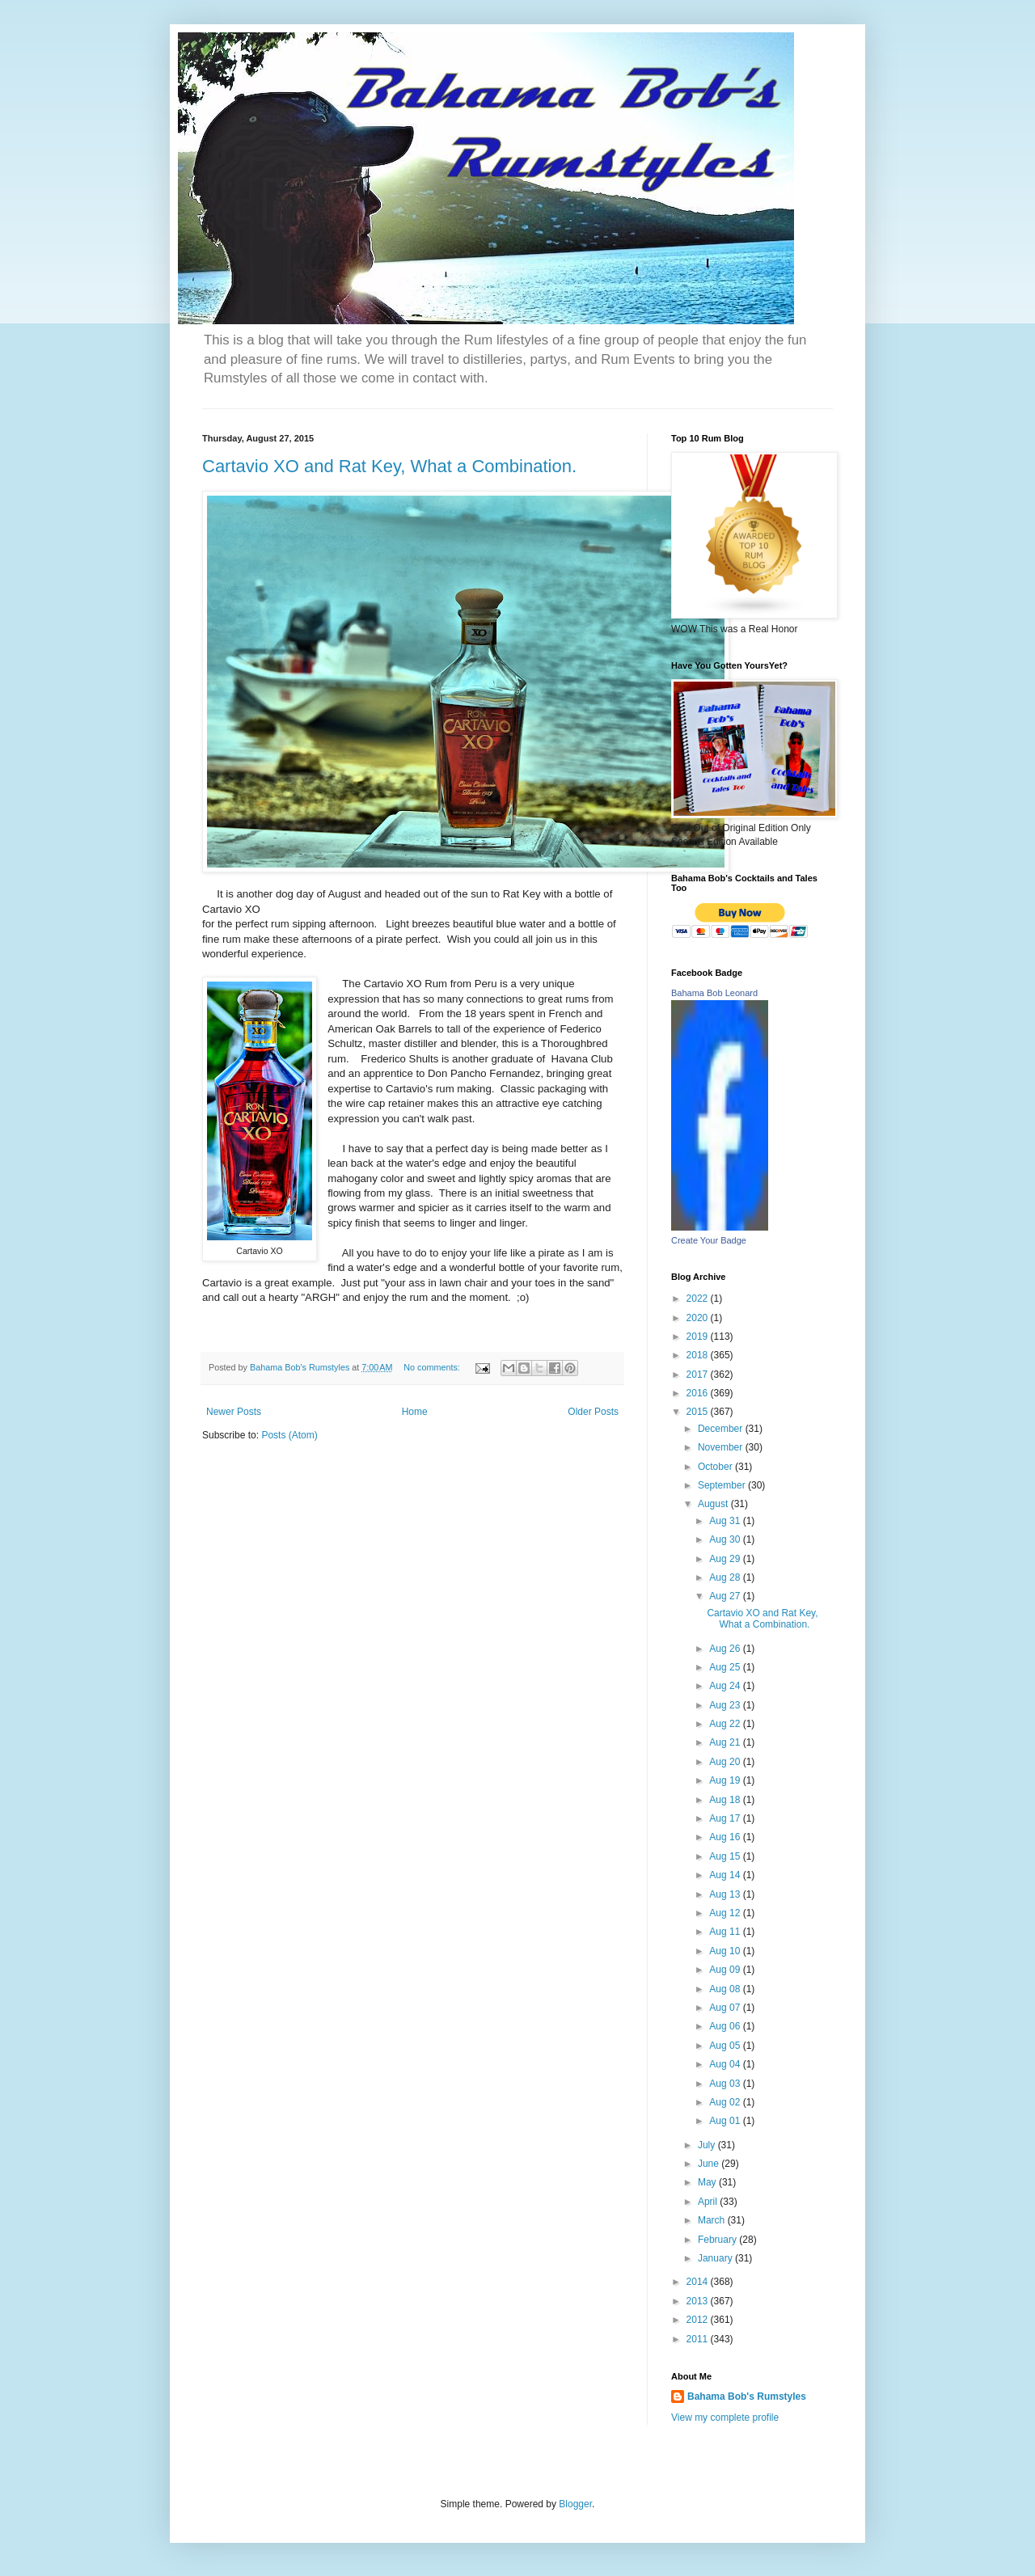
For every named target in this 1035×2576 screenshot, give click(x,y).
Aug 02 (725, 2102)
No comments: (433, 1367)
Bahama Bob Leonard (714, 993)
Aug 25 (725, 1667)
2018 (698, 1355)
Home (415, 1411)
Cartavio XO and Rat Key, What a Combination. (389, 466)
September (723, 1485)
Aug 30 (725, 1539)
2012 (698, 2319)
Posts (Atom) (289, 1435)
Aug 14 (725, 1875)
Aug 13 (725, 1894)
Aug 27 (725, 1596)
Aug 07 (725, 2007)
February (718, 2239)
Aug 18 (725, 1799)
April (709, 2201)
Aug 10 (725, 1951)
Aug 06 (725, 2026)
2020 (698, 1318)
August (714, 1504)
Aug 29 (725, 1559)
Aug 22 (725, 1723)
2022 (698, 1298)
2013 (698, 2301)
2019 (698, 1336)
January (716, 2258)
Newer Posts (233, 1411)
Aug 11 (725, 1931)
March (713, 2220)
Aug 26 (725, 1648)
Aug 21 (725, 1742)
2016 (698, 1393)
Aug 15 (725, 1856)
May (708, 2182)
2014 (698, 2281)
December (722, 1428)
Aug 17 (725, 1818)
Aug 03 (725, 2083)
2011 (698, 2339)
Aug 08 (725, 1989)
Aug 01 (725, 2120)
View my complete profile (725, 2417)
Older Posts (593, 1411)
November (722, 1447)
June (709, 2163)
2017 (698, 1374)
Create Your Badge (708, 1240)
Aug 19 (725, 1780)
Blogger (575, 2504)
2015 (698, 1411)
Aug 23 (725, 1705)
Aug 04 (725, 2064)
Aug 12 (725, 1913)
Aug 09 (725, 1969)
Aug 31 (725, 1521)
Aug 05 (725, 2045)
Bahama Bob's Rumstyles (746, 2396)
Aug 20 (725, 1761)
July (708, 2145)
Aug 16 (725, 1837)
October (716, 1466)
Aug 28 (725, 1577)
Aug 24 (725, 1685)
